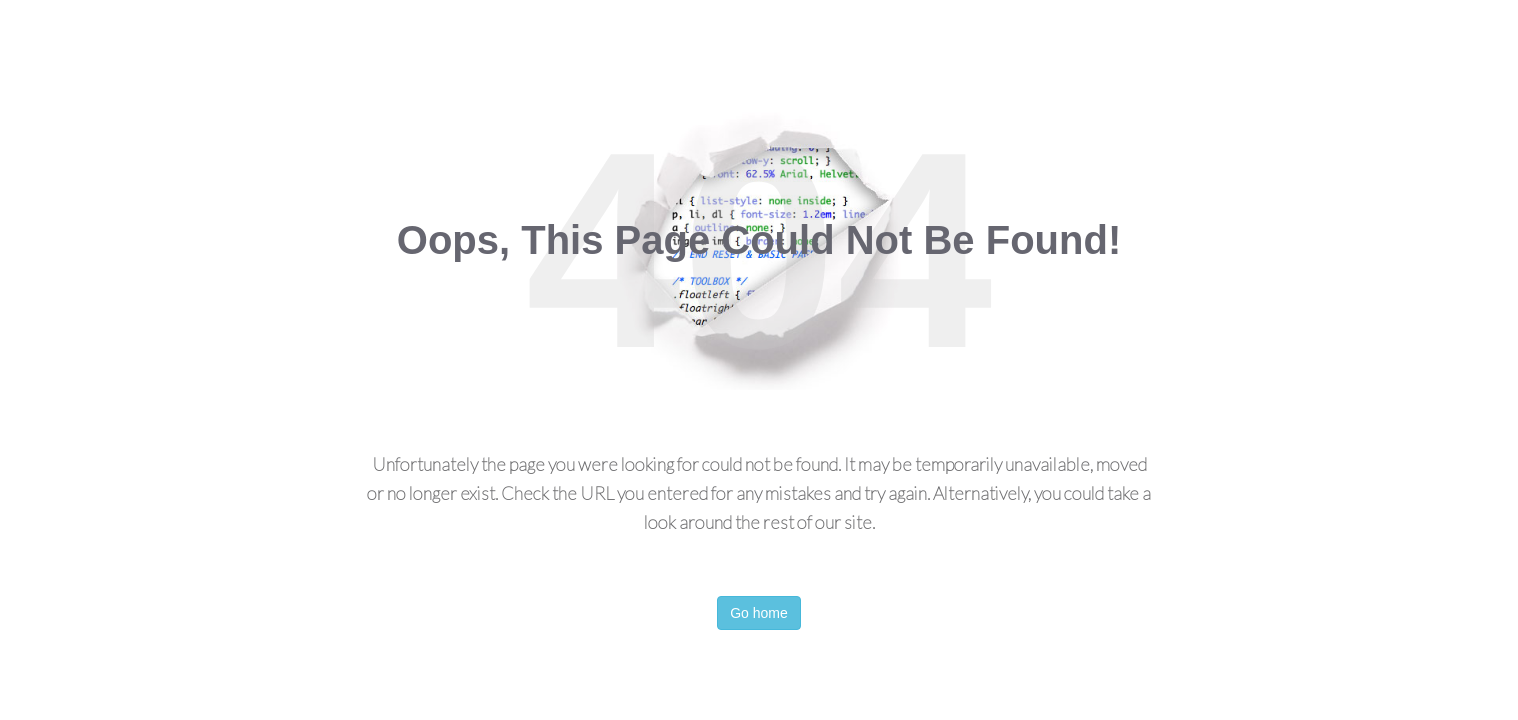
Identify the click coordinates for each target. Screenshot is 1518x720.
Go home (759, 613)
